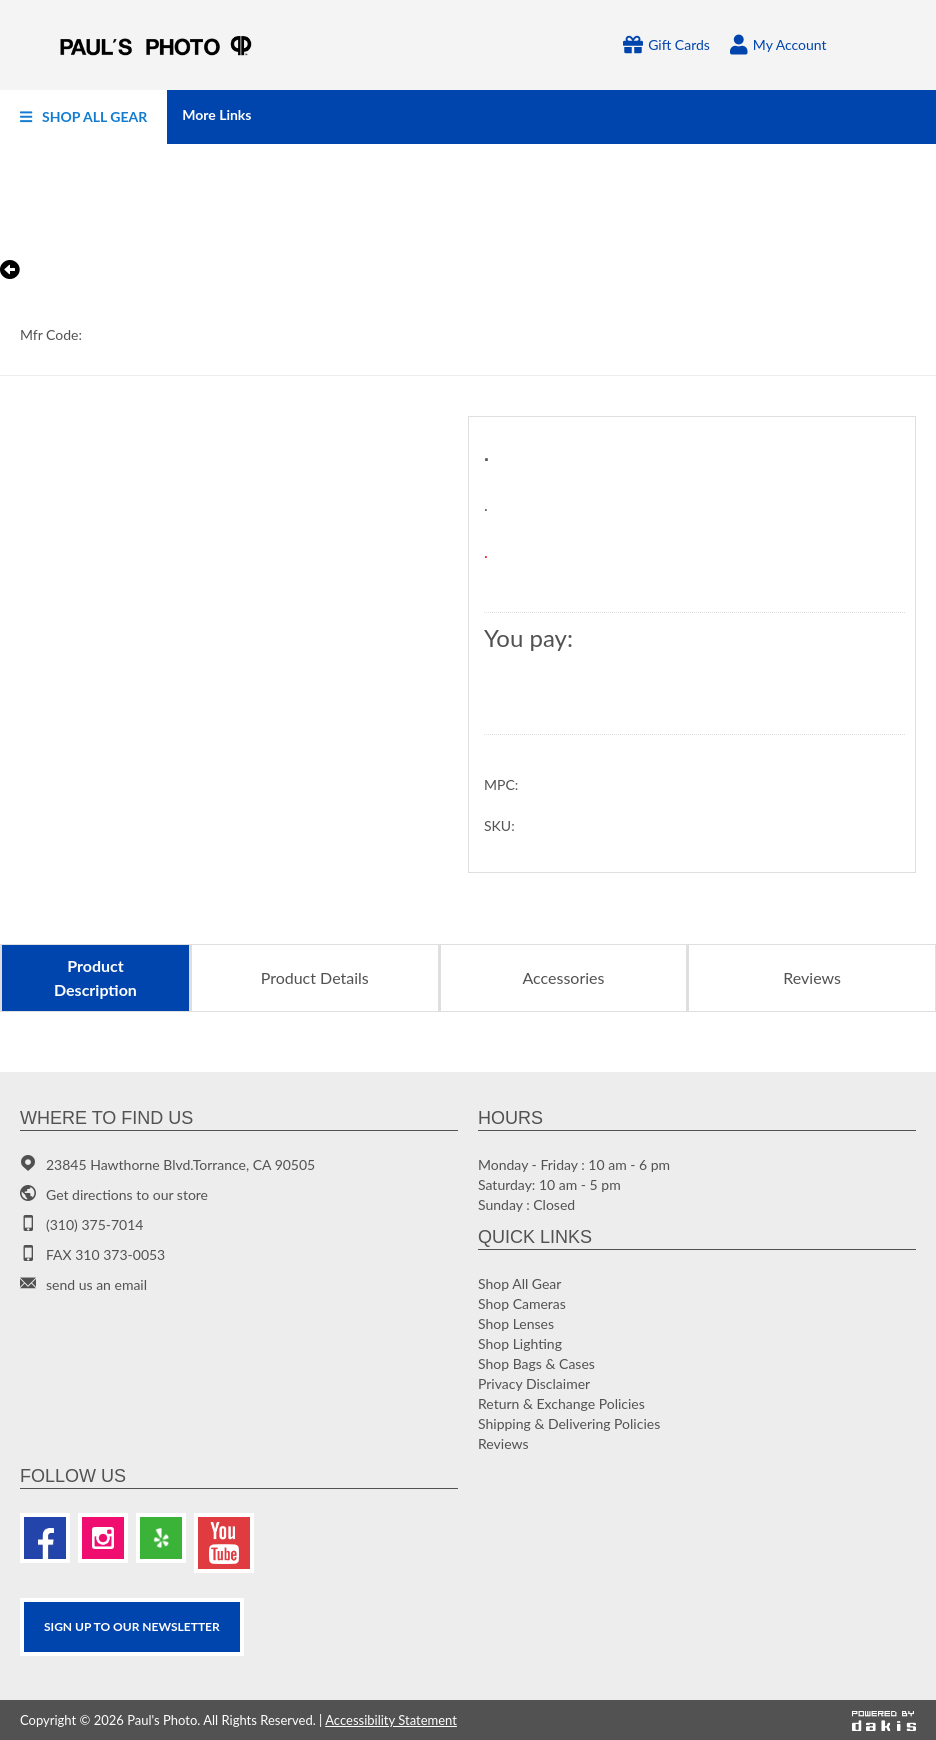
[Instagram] (103, 1538)
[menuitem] (83, 117)
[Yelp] (161, 1538)
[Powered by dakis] (884, 1720)
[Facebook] (45, 1538)
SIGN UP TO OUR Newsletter (132, 1626)
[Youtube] (224, 1543)
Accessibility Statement (391, 1720)
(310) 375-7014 (94, 1224)
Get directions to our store (127, 1194)
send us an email (96, 1284)
